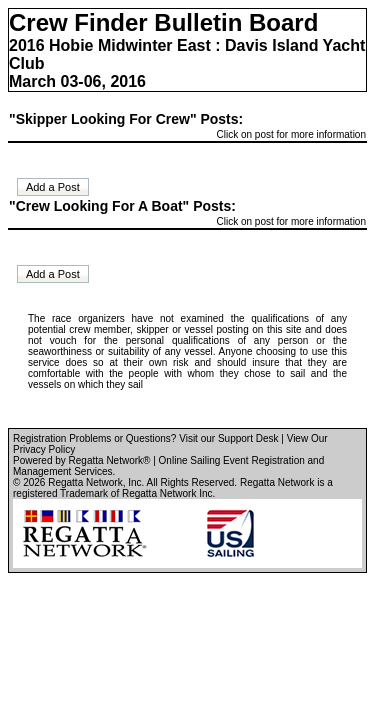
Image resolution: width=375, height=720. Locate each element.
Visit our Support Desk (228, 438)
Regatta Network (85, 482)
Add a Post (53, 187)
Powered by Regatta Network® (81, 460)
